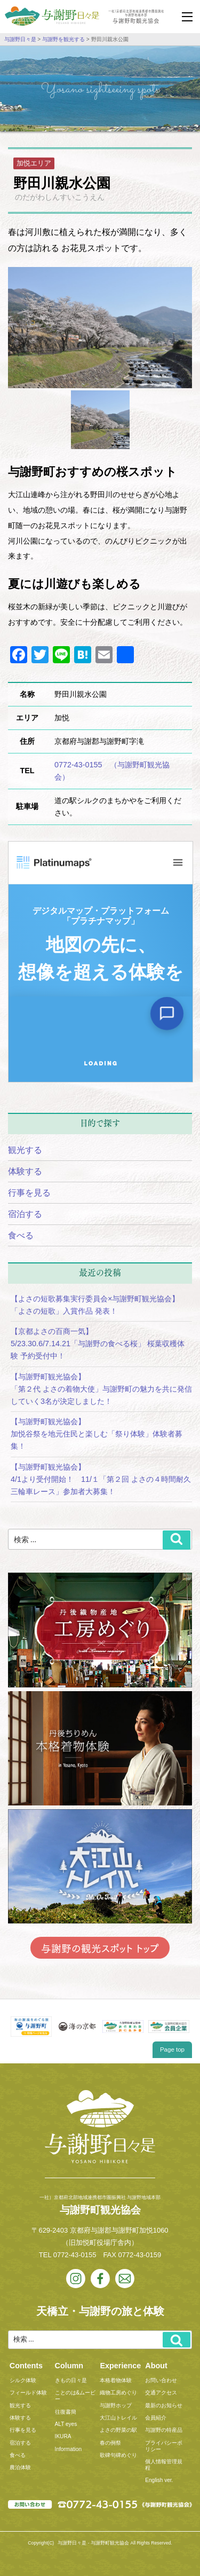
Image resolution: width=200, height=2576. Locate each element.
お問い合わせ (161, 2380)
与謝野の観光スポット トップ (100, 1947)
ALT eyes (66, 2424)
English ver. (159, 2480)
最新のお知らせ (163, 2405)
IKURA (63, 2436)
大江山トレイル (118, 2418)
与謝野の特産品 (163, 2430)
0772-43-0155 (75, 2255)
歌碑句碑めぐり (118, 2455)
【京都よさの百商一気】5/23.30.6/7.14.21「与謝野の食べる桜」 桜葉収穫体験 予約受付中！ (98, 1343)
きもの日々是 (71, 2380)
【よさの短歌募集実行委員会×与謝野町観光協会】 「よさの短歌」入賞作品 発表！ (99, 1304)
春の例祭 (110, 2443)
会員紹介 (155, 2418)
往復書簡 (65, 2412)
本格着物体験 (116, 2380)
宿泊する (25, 1214)
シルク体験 (23, 2380)
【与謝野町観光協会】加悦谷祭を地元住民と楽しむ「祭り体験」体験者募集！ (96, 1433)
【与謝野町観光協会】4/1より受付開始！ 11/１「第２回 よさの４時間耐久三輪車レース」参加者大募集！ (101, 1479)
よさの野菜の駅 (118, 2430)
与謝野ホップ (116, 2405)
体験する (25, 1171)
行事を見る (29, 1192)
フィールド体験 (28, 2393)
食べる (21, 1235)
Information (68, 2449)
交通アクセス (161, 2393)
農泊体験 (20, 2467)
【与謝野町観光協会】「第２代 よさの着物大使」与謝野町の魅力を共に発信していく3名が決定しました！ (101, 1388)
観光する (25, 1150)
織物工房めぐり (118, 2393)
